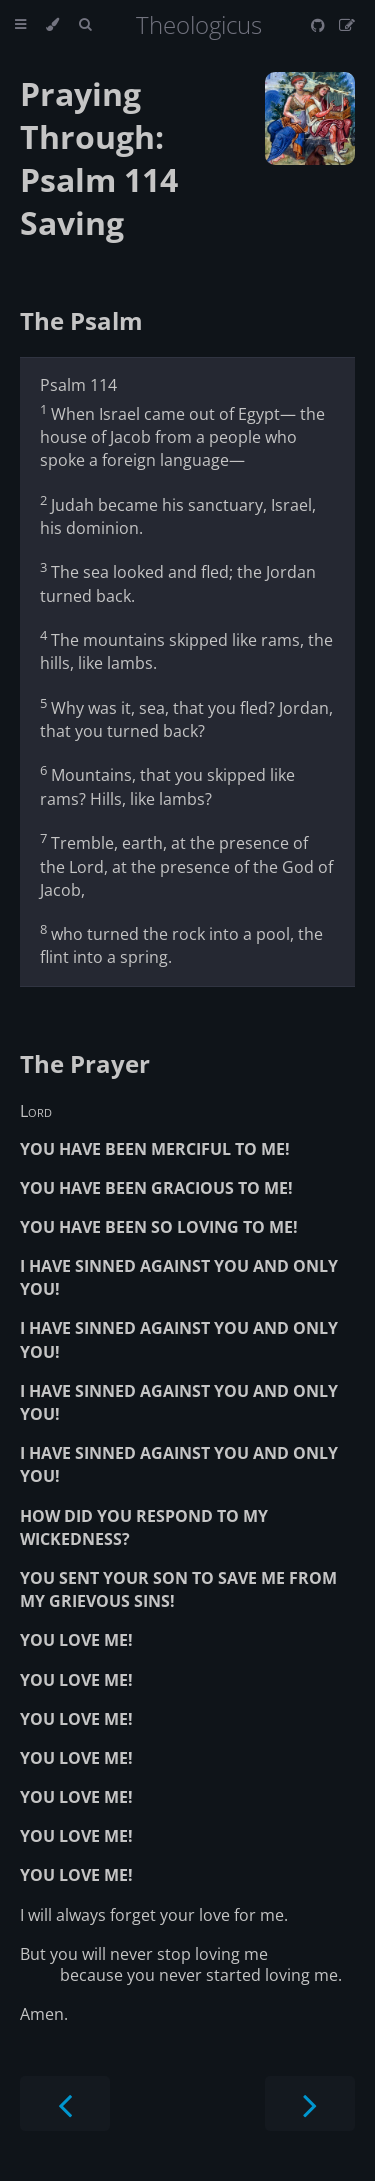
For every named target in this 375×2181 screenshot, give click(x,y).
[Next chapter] (310, 2103)
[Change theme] (52, 25)
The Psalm (81, 320)
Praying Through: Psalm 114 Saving (99, 158)
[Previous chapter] (65, 2103)
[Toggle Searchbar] (85, 25)
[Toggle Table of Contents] (20, 25)
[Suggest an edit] (347, 25)
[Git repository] (320, 25)
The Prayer (85, 1063)
